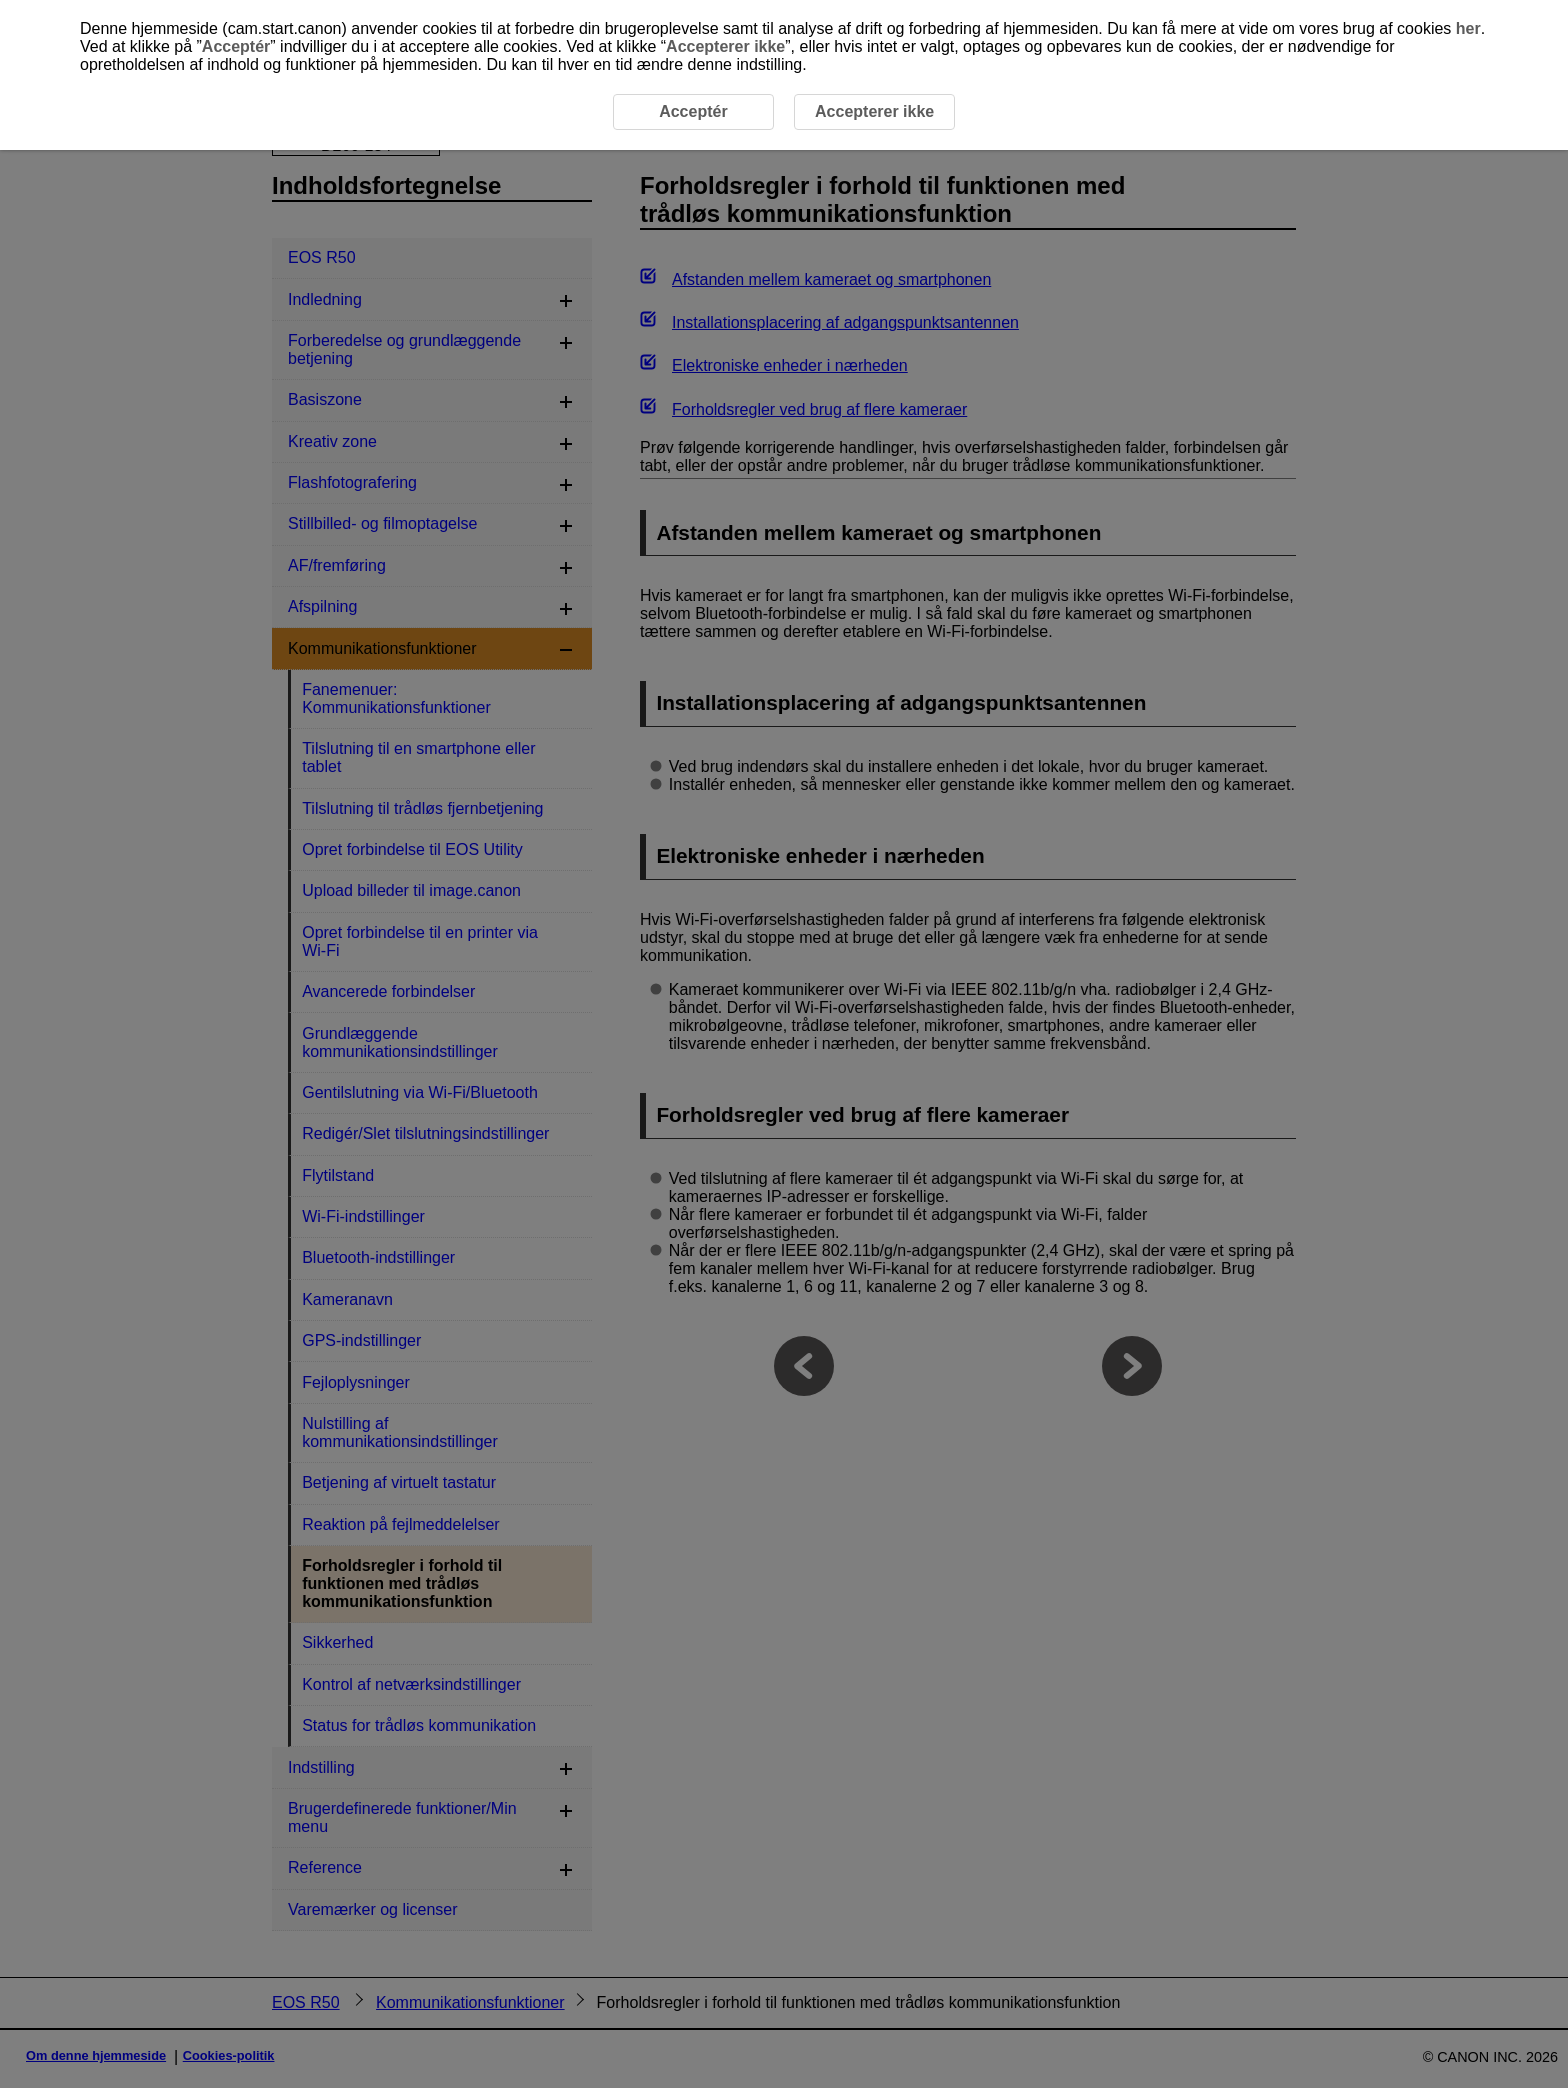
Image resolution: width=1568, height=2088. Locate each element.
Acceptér (236, 46)
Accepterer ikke (725, 46)
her (1468, 28)
